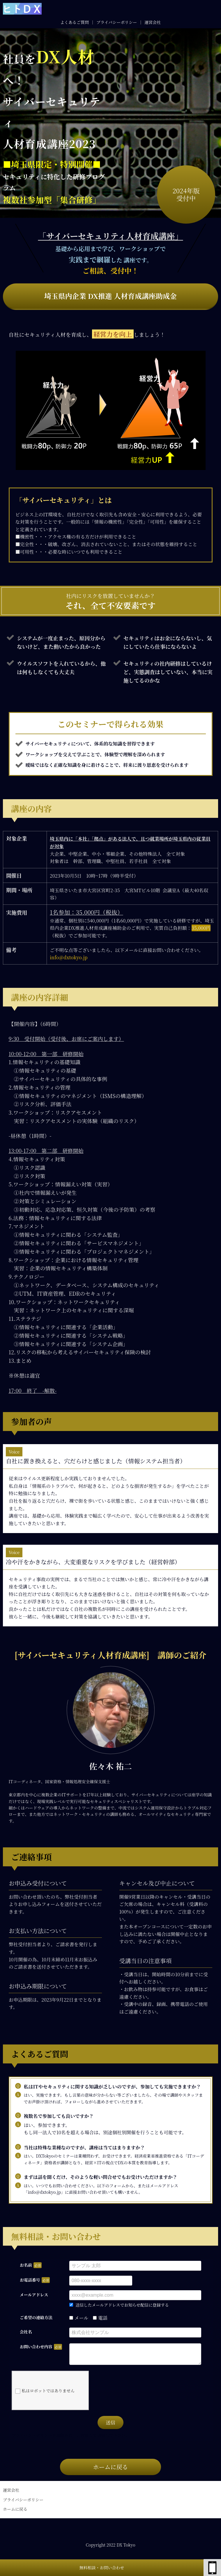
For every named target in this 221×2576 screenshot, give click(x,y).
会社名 (26, 2332)
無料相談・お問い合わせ (101, 2567)
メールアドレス (34, 2295)
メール (78, 2317)
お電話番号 (30, 2280)
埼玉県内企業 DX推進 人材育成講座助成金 (110, 296)
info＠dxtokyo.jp (69, 957)
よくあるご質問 (74, 22)
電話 (100, 2317)
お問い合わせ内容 (36, 2346)
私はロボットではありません (45, 2395)
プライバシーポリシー (116, 22)
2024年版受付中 (185, 194)
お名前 (26, 2265)
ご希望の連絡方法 (36, 2317)
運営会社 (152, 22)
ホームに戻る (110, 2471)
